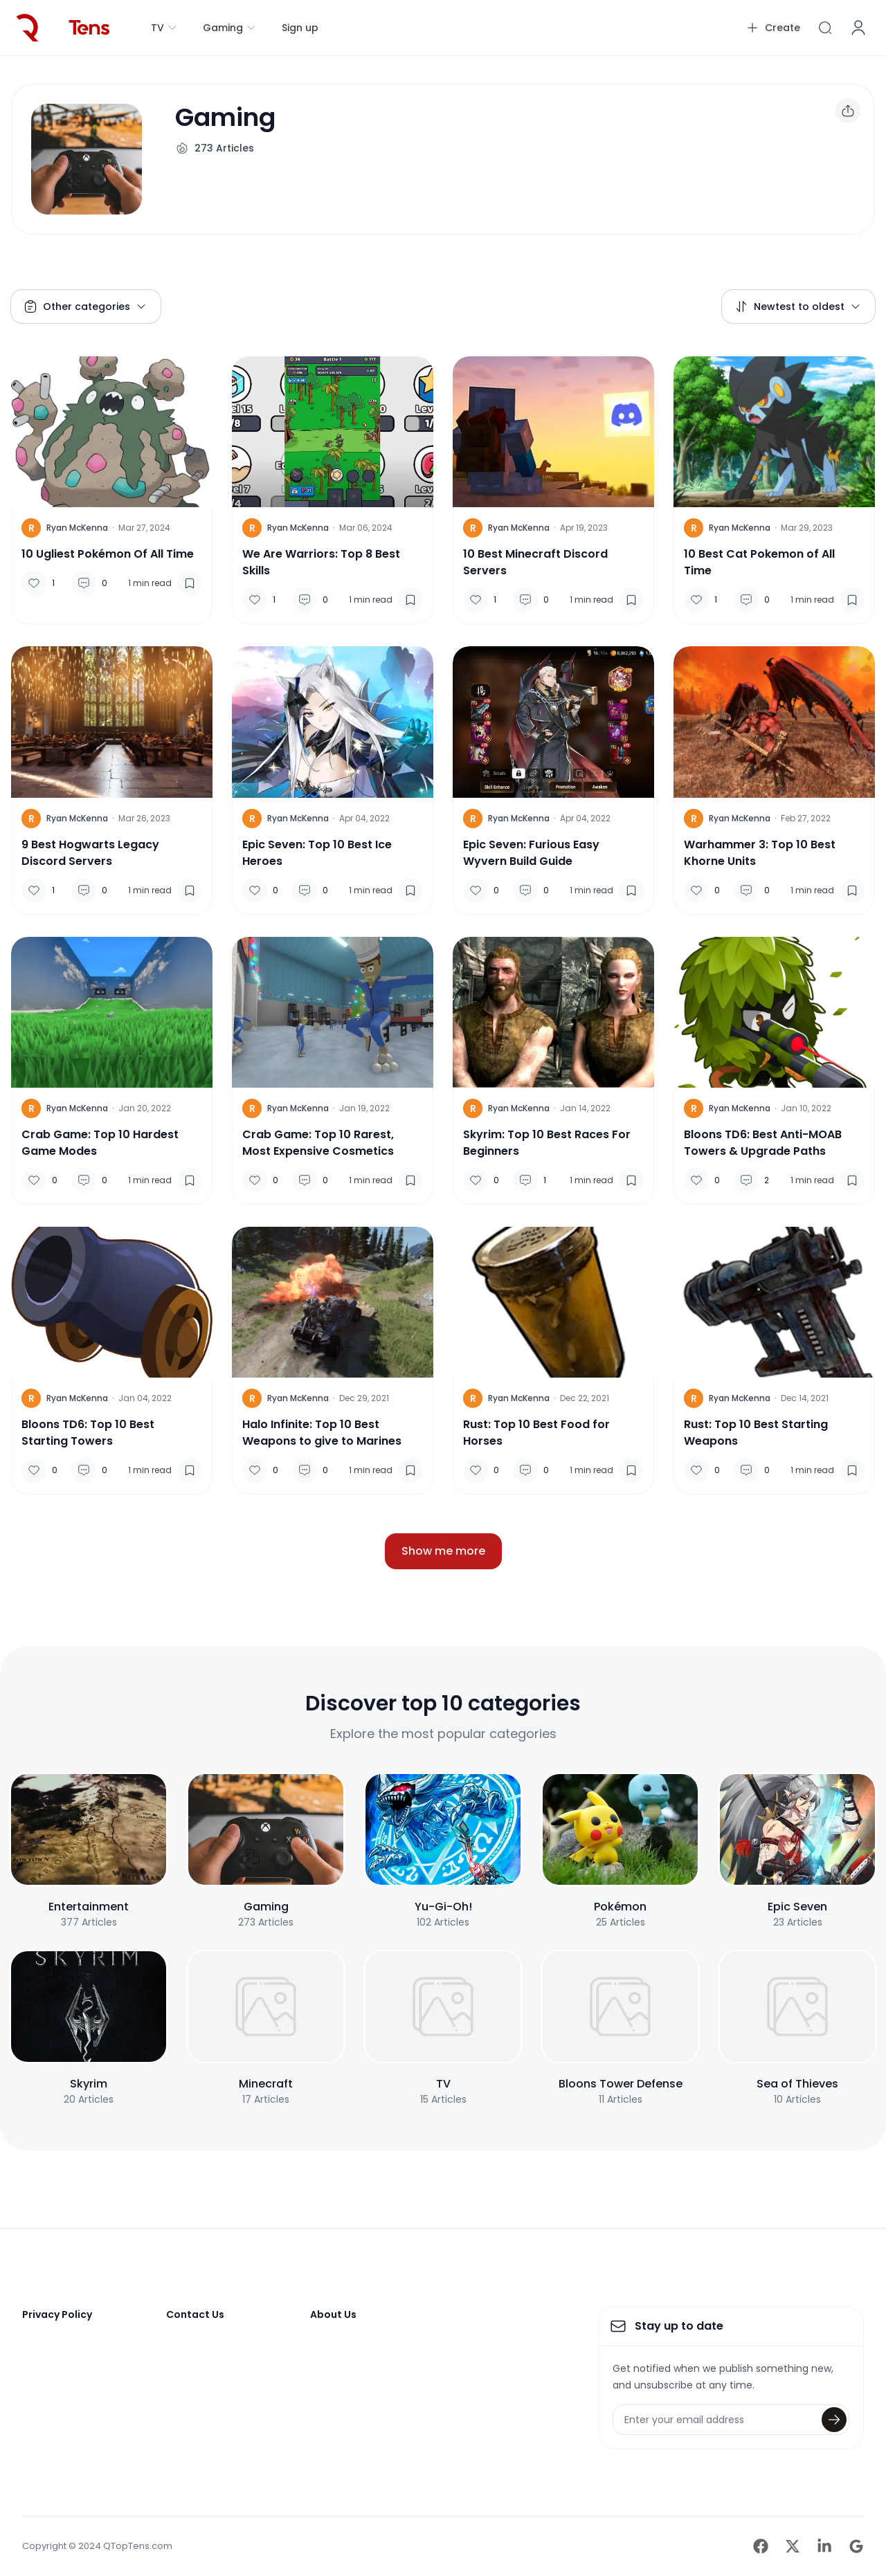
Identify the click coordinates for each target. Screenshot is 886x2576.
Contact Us (195, 2314)
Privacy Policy (57, 2314)
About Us (333, 2314)
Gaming (230, 28)
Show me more (443, 1551)
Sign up (300, 28)
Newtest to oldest (797, 306)
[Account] (858, 27)
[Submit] (834, 2419)
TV (164, 28)
